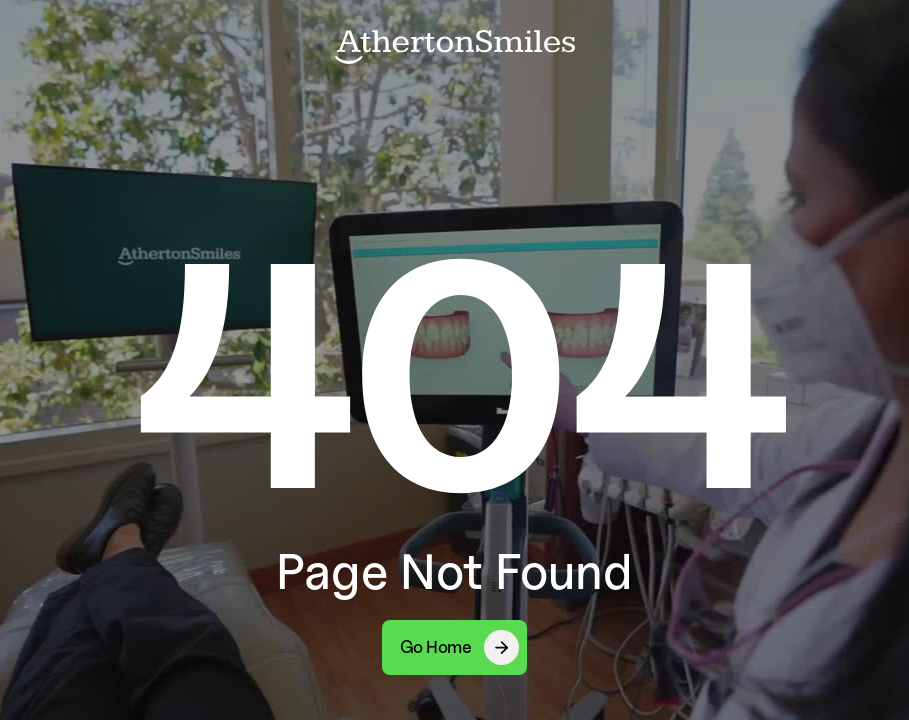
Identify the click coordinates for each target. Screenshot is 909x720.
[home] (455, 46)
